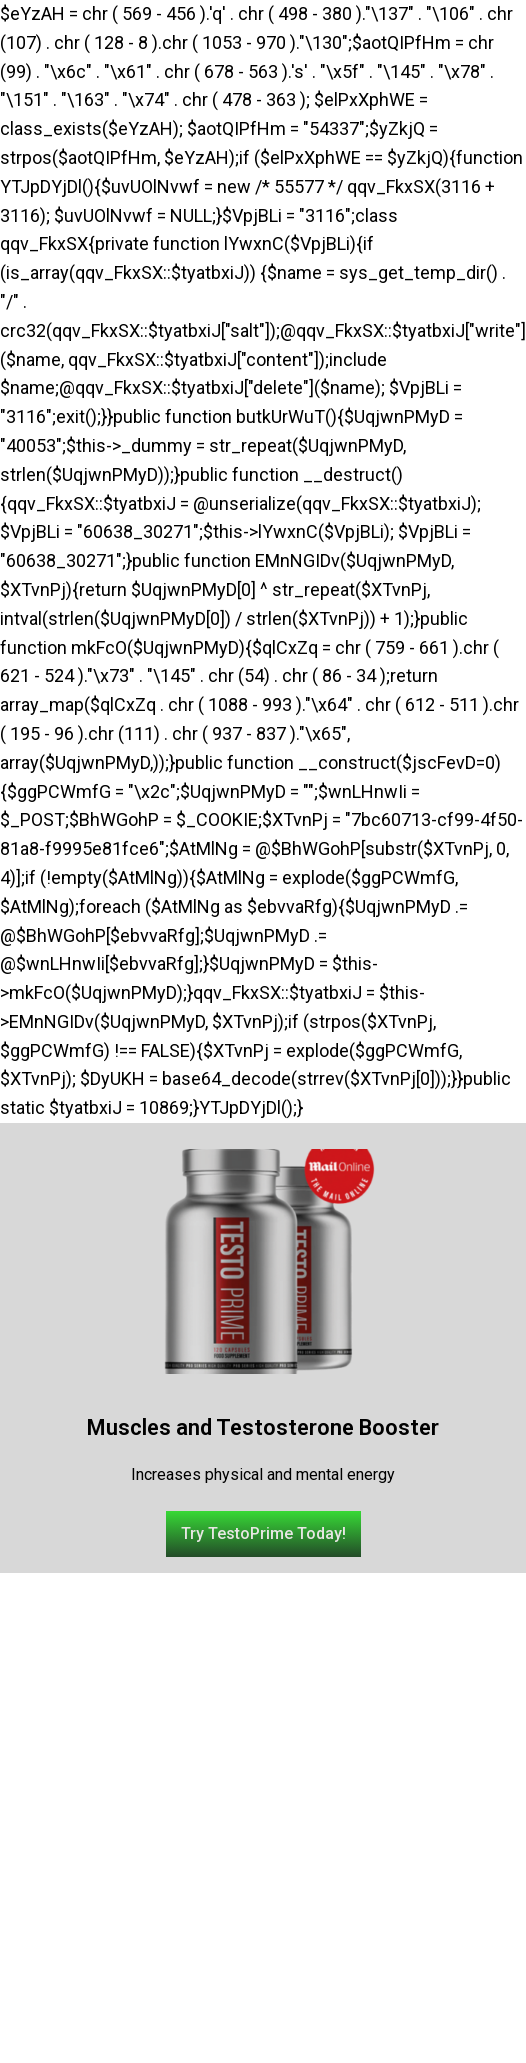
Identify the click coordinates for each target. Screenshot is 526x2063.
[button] (263, 1534)
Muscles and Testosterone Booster (263, 1427)
